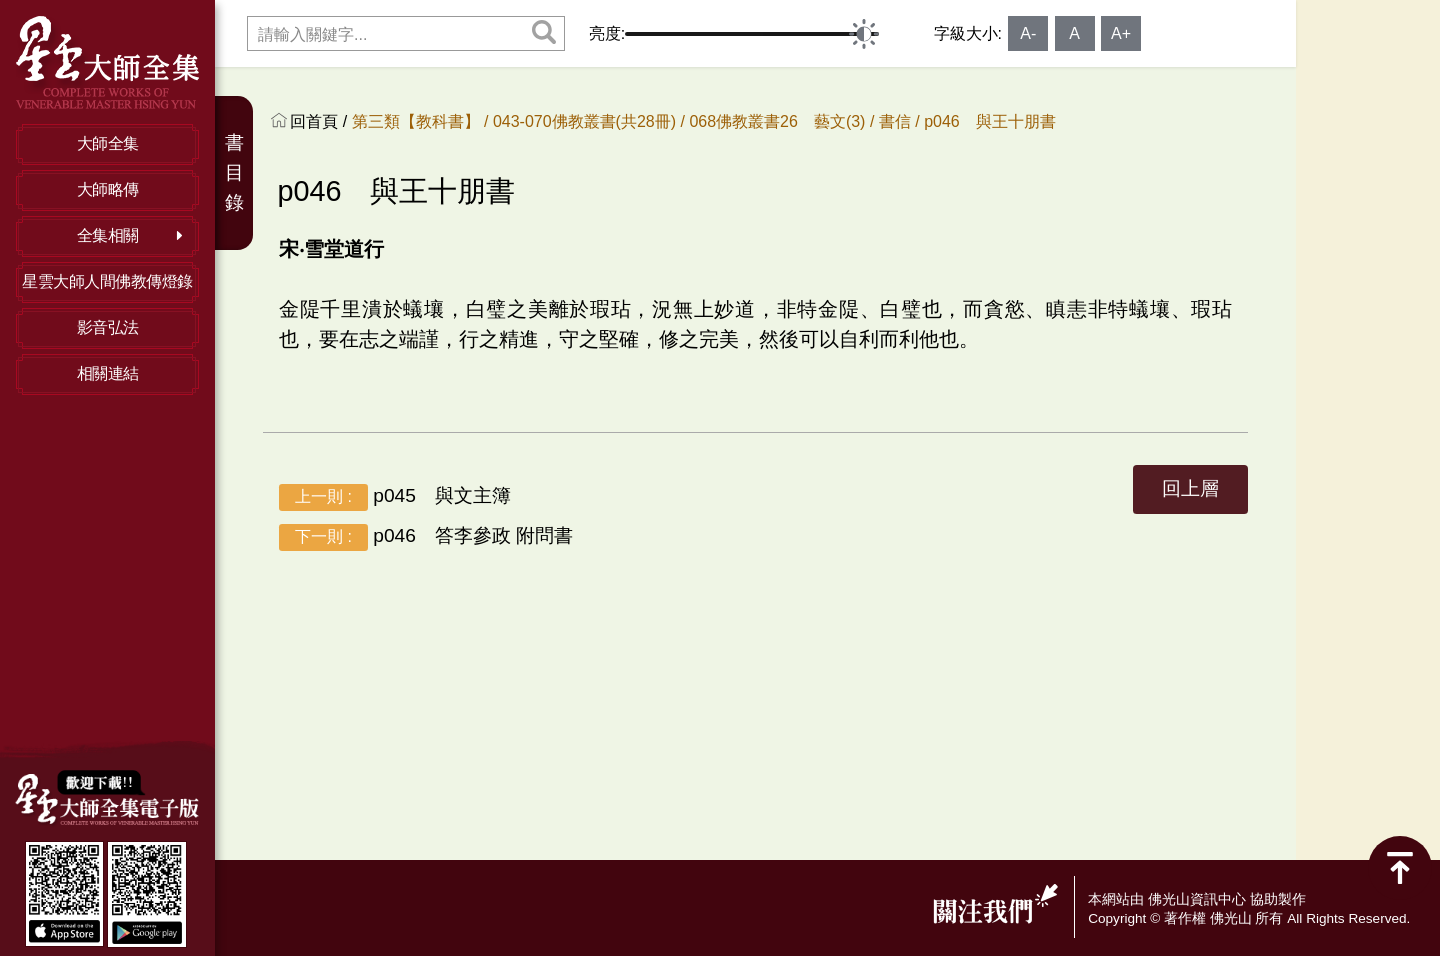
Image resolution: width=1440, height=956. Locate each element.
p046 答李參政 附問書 (426, 537)
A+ (1121, 33)
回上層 (1190, 488)
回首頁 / (320, 121)
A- (1028, 33)
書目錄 (234, 172)
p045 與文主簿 (395, 497)
